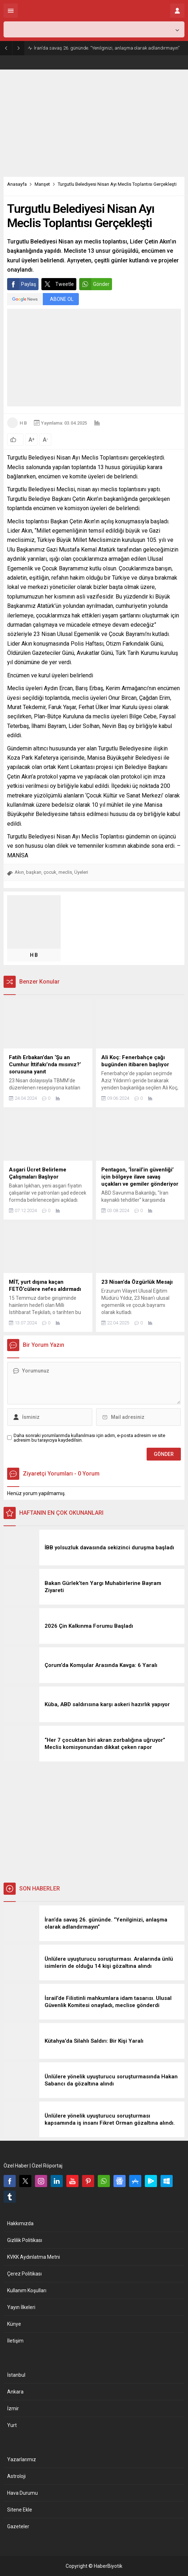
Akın (19, 872)
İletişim (15, 2341)
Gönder (94, 284)
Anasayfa (17, 184)
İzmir (13, 2408)
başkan (33, 872)
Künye (14, 2324)
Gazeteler (18, 2526)
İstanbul (16, 2375)
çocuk (50, 872)
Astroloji (16, 2476)
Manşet (42, 184)
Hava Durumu (22, 2493)
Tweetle (57, 284)
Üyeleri (81, 872)
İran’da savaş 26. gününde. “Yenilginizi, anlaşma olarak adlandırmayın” (106, 48)
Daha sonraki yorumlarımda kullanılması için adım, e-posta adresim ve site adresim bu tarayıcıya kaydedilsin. (89, 1437)
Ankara (15, 2392)
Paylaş (21, 284)
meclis (65, 872)
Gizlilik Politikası (24, 2240)
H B (23, 423)
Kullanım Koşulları (26, 2290)
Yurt (12, 2425)
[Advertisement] (94, 123)
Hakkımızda (20, 2223)
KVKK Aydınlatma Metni (33, 2257)
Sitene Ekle (19, 2510)
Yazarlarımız (21, 2459)
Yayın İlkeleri (21, 2307)
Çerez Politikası (24, 2274)
